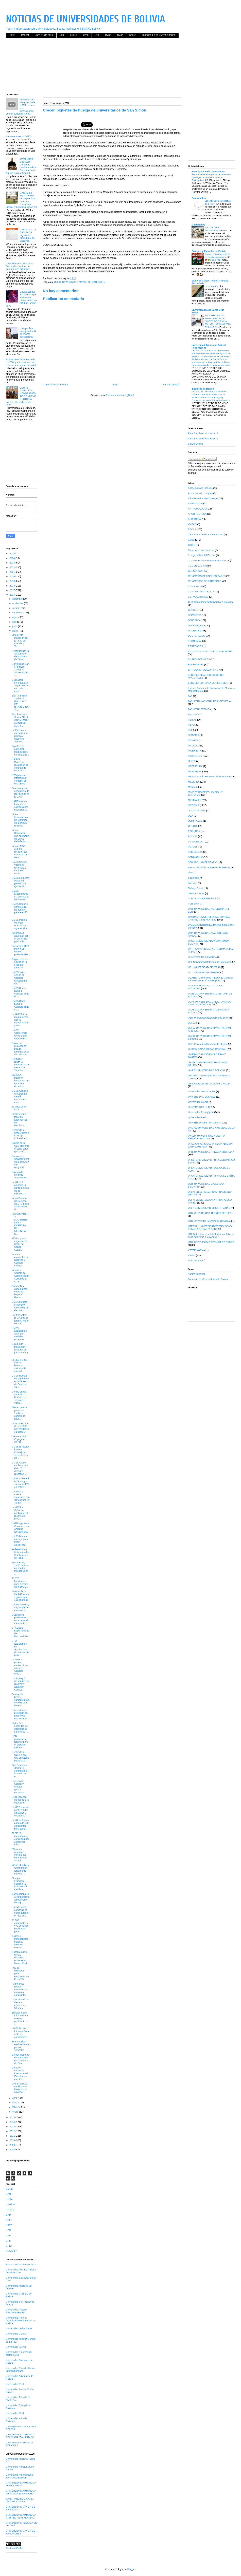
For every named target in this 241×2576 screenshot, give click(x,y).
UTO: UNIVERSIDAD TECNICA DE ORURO (211, 1242)
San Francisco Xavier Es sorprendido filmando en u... (19, 1771)
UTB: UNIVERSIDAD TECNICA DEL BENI (210, 1213)
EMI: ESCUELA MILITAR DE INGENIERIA (210, 651)
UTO (97, 35)
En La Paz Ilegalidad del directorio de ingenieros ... (20, 1727)
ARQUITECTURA (197, 514)
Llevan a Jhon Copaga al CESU (19, 1439)
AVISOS (192, 524)
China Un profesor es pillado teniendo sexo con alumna (20, 1049)
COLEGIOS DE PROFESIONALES (206, 560)
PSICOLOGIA (195, 852)
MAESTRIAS (195, 771)
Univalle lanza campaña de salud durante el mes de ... (20, 1911)
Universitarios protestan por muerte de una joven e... (20, 1714)
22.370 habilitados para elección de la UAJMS (20, 1582)
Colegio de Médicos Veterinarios (19, 1175)
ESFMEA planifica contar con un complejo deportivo (20, 1080)
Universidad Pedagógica (201, 1112)
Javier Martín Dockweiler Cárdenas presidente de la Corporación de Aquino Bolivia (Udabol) (21, 166)
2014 (12, 2122)
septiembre (18, 612)
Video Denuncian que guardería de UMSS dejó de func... (20, 836)
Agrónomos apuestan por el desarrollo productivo (20, 937)
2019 (12, 581)
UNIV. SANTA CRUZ (44, 35)
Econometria (199, 198)
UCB (62, 35)
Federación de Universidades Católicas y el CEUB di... (20, 1553)
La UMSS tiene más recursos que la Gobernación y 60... (20, 1020)
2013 (12, 2126)
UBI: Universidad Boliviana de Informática (209, 962)
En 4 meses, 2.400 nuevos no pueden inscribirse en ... (20, 1568)
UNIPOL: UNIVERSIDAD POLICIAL (207, 1070)
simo (190, 872)
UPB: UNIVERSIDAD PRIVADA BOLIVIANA (211, 1152)
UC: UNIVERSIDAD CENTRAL (204, 967)
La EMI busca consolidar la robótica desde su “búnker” (20, 736)
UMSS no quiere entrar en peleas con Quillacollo (20, 882)
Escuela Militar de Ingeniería (21, 2264)
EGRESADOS (195, 646)
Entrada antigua (171, 384)
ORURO (192, 826)
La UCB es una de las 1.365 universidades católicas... (20, 1427)
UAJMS (73, 35)
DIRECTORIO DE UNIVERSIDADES (158, 35)
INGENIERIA (195, 750)
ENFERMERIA (195, 664)
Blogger (131, 2569)
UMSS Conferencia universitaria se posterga (19, 1034)
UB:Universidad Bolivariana (202, 957)
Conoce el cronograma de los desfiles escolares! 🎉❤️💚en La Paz (217, 257)
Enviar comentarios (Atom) (120, 395)
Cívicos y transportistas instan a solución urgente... (20, 1942)
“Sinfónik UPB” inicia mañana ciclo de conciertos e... (20, 2032)
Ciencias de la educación (201, 550)
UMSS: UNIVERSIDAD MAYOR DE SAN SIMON (79, 282)
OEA (190, 815)
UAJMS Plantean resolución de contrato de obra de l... (20, 765)
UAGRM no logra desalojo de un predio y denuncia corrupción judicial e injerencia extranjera (21, 200)
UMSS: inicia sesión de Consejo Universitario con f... (19, 978)
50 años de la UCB (19, 1108)
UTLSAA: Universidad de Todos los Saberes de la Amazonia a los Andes (211, 1235)
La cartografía (211, 286)
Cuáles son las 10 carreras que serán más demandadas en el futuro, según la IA (21, 298)
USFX (86, 35)
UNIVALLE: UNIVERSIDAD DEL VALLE (209, 1083)
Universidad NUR (15, 2413)
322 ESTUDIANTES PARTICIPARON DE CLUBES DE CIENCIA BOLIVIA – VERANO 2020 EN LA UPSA (217, 321)
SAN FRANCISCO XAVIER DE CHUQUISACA (20, 2500)
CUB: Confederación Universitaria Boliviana (211, 602)
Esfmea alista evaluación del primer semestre (20, 2045)
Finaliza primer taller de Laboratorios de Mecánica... (19, 1120)
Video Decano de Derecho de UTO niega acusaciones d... (20, 1204)
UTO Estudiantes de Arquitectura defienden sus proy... (20, 1648)
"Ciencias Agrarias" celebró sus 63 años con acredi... (19, 1855)
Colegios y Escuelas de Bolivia (209, 251)
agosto (16, 617)
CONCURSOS (195, 571)
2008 (12, 2149)
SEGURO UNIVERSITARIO (202, 862)
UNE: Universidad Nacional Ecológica (207, 1044)
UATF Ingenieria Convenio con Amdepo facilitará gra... (20, 1527)
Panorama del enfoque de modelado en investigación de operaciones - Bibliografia (211, 177)
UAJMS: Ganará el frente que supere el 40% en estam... (20, 1482)
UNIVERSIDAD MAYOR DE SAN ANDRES (20, 2532)
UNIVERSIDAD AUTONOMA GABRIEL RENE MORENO (21, 2516)
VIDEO (191, 1255)
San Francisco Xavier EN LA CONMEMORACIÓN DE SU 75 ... (20, 720)
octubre (16, 608)
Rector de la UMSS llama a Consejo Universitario (20, 1134)
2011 (12, 2135)
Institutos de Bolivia (203, 388)
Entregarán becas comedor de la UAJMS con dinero (20, 1700)
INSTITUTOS (195, 756)
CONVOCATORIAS (198, 596)
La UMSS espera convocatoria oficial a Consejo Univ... (20, 1666)
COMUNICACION (197, 565)
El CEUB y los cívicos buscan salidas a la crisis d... (19, 1365)
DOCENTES (194, 630)
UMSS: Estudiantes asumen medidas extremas (19, 1334)
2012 (12, 2131)
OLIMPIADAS (195, 820)
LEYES (192, 761)
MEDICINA (193, 781)
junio (15, 626)
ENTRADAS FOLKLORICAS (203, 669)
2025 (12, 553)
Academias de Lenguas (200, 493)
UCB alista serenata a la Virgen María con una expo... (20, 685)
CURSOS (193, 610)
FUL (190, 730)
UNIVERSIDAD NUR (199, 1107)
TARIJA (192, 883)
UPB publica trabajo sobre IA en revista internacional (28, 332)
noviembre (18, 603)
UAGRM (25, 35)
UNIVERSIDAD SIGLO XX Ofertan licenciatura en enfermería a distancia (20, 266)
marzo (16, 2102)
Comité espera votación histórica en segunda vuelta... (19, 1397)
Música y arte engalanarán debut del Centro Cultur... (19, 1244)
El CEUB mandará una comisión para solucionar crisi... (20, 1839)
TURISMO (193, 903)
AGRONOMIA (195, 503)
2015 (12, 2117)
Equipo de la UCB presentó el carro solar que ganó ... (20, 1147)
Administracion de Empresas (203, 498)
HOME (12, 35)
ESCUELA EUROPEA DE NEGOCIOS (208, 683)
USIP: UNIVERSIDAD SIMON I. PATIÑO (209, 1208)
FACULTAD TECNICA (199, 709)
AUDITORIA (194, 519)
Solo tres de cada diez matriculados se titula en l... (20, 750)
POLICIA (192, 836)
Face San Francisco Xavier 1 (203, 438)
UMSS (108, 35)
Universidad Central (16, 2333)
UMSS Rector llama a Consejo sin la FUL (20, 992)
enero (15, 2111)
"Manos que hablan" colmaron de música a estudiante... (19, 1989)
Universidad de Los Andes (201, 1091)
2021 (12, 572)
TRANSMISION (196, 893)
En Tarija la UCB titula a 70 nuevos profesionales (20, 950)
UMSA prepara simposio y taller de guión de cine (20, 1306)
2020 (12, 576)
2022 (12, 567)
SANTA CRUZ (195, 857)
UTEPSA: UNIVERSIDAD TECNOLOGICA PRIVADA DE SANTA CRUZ (210, 1227)
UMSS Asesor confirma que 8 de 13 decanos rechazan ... (20, 1468)
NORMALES (194, 800)
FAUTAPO (193, 714)
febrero (16, 2107)
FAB (190, 696)
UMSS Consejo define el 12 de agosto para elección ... (20, 910)
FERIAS (192, 719)
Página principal (196, 1274)
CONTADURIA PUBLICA (201, 591)
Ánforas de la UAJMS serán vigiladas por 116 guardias (20, 1595)
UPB (8, 2240)
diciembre (17, 598)
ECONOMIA (194, 641)
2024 (12, 558)
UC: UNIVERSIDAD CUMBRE (204, 972)
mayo (15, 631)
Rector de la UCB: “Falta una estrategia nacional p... (20, 1756)
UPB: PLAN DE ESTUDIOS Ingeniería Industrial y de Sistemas (28, 235)
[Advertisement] (107, 66)
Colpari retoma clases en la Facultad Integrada (19, 963)
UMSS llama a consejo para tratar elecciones (20, 1540)
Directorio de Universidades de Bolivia (208, 1279)
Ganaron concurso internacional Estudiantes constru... (20, 2073)
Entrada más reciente (56, 384)
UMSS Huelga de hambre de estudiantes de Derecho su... (20, 1381)
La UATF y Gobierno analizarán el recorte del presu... (20, 1513)
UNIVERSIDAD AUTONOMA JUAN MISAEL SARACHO (21, 2492)
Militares (192, 787)
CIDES (191, 545)
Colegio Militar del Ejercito (201, 555)
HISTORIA (193, 735)
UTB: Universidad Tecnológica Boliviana (209, 1221)
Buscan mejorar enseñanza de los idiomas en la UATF (20, 792)
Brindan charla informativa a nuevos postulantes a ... (20, 2018)
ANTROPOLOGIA (197, 508)
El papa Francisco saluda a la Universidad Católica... (19, 1884)
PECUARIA (194, 831)
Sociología (193, 877)
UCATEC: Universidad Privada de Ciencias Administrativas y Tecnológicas (210, 979)
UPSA (9, 2246)
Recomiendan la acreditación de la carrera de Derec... (20, 655)
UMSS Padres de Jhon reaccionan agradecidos (19, 924)
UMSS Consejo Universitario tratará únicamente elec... (20, 1096)
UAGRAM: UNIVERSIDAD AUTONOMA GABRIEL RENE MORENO (209, 918)
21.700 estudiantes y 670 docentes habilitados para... (20, 1926)
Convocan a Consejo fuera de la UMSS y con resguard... (20, 1162)
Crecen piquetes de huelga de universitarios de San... (20, 2058)
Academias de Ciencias (200, 488)
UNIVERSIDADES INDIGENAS (204, 1122)
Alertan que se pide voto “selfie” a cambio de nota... (19, 1413)
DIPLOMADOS (196, 625)
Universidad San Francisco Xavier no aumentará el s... (20, 669)
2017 (12, 590)
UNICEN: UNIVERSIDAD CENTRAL (207, 1049)
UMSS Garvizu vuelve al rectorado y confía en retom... (19, 868)
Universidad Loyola (16, 2347)
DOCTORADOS (196, 635)
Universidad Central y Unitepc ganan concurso (18, 1787)
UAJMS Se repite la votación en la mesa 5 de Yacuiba (20, 1065)
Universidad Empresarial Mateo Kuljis (19, 2353)
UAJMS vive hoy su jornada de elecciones (20, 1607)
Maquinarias (198, 224)
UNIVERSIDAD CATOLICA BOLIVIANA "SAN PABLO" (20, 2436)
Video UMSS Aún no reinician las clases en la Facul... (19, 852)
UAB (8, 2235)
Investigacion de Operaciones (208, 171)
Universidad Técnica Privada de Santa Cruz (21, 2271)
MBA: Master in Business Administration (209, 776)
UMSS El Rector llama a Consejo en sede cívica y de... (20, 1452)
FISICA (192, 724)
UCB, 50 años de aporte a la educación (20, 1800)
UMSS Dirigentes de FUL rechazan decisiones (20, 895)
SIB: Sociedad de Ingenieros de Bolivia (208, 867)
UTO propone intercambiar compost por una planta (19, 779)
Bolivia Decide (195, 443)
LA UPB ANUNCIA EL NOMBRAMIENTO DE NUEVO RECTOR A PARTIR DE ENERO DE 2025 (21, 396)
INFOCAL (193, 745)
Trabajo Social (195, 888)
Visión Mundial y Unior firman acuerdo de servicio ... (20, 1869)
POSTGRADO (195, 841)
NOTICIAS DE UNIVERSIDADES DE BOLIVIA (85, 19)
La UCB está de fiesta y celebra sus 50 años (20, 2003)
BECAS (132, 35)
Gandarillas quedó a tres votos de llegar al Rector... (19, 1292)
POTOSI (192, 846)
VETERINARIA (196, 1250)
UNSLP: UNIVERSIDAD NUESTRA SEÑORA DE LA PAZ (206, 1137)
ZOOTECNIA (195, 1260)
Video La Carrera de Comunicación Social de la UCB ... (20, 1276)
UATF (9, 2225)
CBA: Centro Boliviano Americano (205, 534)
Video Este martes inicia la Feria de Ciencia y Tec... (20, 641)
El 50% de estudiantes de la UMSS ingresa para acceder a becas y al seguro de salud (21, 362)
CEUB (191, 539)
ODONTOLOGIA (196, 810)
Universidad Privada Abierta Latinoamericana (20, 2369)
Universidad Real (15, 2384)
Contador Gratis (14, 2548)
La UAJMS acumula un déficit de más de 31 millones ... (20, 1188)
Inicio (115, 384)
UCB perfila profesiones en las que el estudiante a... (20, 1619)
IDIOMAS (193, 740)
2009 (12, 2145)
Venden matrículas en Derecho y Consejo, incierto (20, 1260)
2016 (12, 594)
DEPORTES (194, 615)
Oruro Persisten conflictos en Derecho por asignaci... (20, 2087)
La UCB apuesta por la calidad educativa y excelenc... (20, 1811)
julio (14, 622)
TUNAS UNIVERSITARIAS (202, 898)
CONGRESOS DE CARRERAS (204, 581)
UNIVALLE (11, 2251)
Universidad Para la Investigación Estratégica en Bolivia (20, 2320)
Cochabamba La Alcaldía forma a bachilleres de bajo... (20, 1898)
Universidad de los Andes (19, 2328)
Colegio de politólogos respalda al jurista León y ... (20, 1350)
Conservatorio (195, 586)
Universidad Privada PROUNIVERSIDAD (16, 2311)
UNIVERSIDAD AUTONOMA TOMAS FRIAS (21, 2484)
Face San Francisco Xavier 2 (203, 433)
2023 (12, 562)
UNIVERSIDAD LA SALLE (201, 1096)
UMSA (120, 35)
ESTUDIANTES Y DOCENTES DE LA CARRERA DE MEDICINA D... (20, 1224)
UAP (8, 2214)
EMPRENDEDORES (199, 659)
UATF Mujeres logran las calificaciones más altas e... (20, 805)
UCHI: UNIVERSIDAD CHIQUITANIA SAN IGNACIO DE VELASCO (210, 1003)
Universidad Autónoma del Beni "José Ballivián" (19, 2476)
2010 (12, 2140)
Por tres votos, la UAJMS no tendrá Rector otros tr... (20, 1319)
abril (14, 2098)
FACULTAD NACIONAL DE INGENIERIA (209, 701)
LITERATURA (195, 766)
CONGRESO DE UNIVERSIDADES (207, 576)
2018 (12, 585)
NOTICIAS (193, 805)
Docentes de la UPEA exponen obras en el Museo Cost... (20, 1958)
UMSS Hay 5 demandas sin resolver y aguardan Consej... (20, 1684)
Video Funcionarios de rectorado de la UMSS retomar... (20, 820)
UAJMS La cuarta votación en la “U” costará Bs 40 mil (20, 1497)
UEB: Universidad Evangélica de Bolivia (209, 1017)
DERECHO (194, 620)
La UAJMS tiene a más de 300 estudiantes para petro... (20, 1824)
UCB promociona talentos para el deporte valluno (20, 1742)
